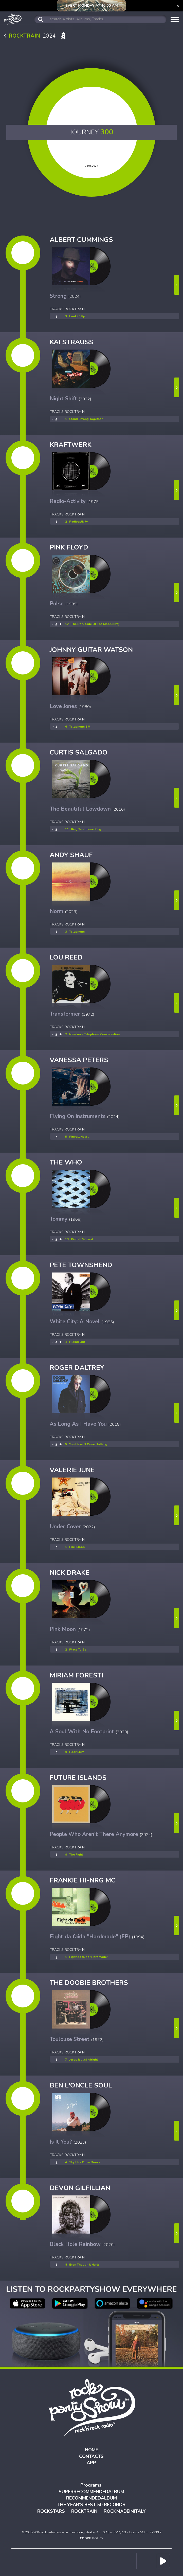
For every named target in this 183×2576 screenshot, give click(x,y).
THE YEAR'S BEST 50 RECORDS (91, 2505)
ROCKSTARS (51, 2511)
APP (91, 2463)
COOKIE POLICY (91, 2538)
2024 (36, 35)
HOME (91, 2450)
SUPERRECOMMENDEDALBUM (91, 2492)
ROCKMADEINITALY (125, 2511)
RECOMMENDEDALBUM (91, 2498)
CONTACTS (91, 2456)
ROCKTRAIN (84, 2511)
